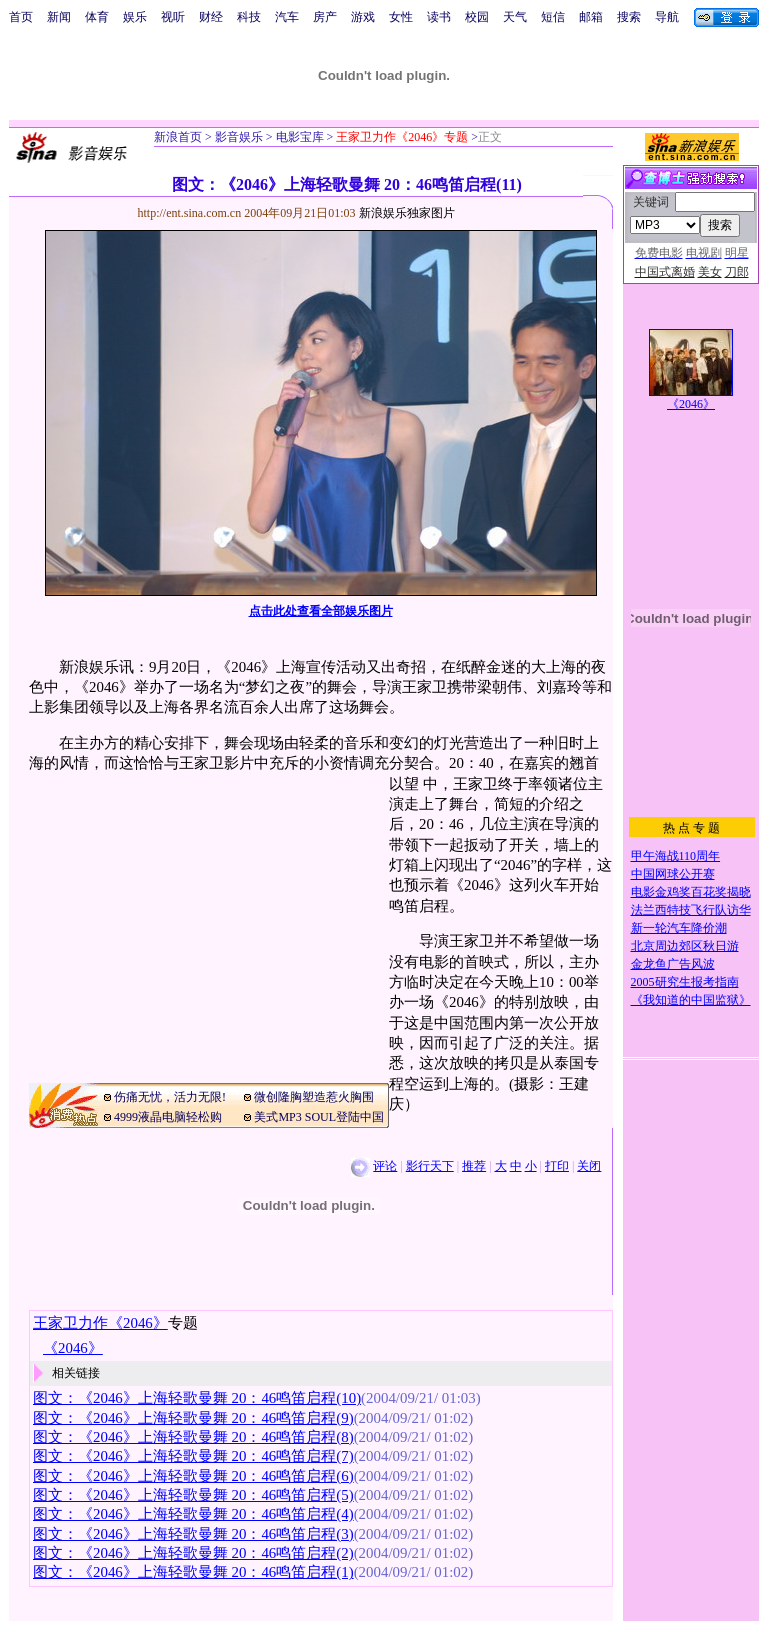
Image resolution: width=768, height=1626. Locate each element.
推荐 (474, 1166)
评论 (385, 1166)
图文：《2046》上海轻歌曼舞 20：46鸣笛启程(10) (197, 1398)
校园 (477, 17)
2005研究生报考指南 (685, 982)
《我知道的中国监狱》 (691, 1000)
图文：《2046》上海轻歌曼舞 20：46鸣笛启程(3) (193, 1534)
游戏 (363, 17)
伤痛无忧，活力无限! (170, 1097)
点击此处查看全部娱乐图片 (321, 611)
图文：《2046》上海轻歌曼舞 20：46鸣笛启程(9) (193, 1418)
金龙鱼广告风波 (673, 964)
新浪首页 (178, 137)
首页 (21, 17)
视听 (173, 17)
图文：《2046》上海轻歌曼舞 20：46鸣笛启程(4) (193, 1514)
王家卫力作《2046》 (100, 1323)
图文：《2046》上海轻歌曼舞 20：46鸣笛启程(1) (193, 1572)
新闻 (59, 17)
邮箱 (591, 17)
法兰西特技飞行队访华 (691, 910)
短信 (553, 17)
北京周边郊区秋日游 (685, 946)
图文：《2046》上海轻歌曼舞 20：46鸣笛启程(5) (193, 1495)
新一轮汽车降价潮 (679, 928)
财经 (211, 17)
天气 (515, 17)
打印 (557, 1166)
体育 (97, 17)
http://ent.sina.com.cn (191, 213)
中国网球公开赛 (673, 874)
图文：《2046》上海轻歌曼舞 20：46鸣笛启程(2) (193, 1553)
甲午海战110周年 (676, 856)
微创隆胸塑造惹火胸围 (314, 1097)
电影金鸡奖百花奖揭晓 (691, 892)
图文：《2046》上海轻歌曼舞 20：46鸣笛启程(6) (193, 1476)
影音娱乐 (239, 137)
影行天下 (430, 1166)
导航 (667, 17)
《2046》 (691, 404)
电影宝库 (298, 137)
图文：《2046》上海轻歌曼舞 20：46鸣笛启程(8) (193, 1437)
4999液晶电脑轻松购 (168, 1117)
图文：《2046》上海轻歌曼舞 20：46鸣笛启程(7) (193, 1456)
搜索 (629, 17)
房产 (325, 17)
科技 (249, 17)
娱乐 (135, 17)
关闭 (589, 1166)
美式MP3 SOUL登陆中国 (319, 1117)
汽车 (287, 17)
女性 (401, 17)
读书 (439, 17)
